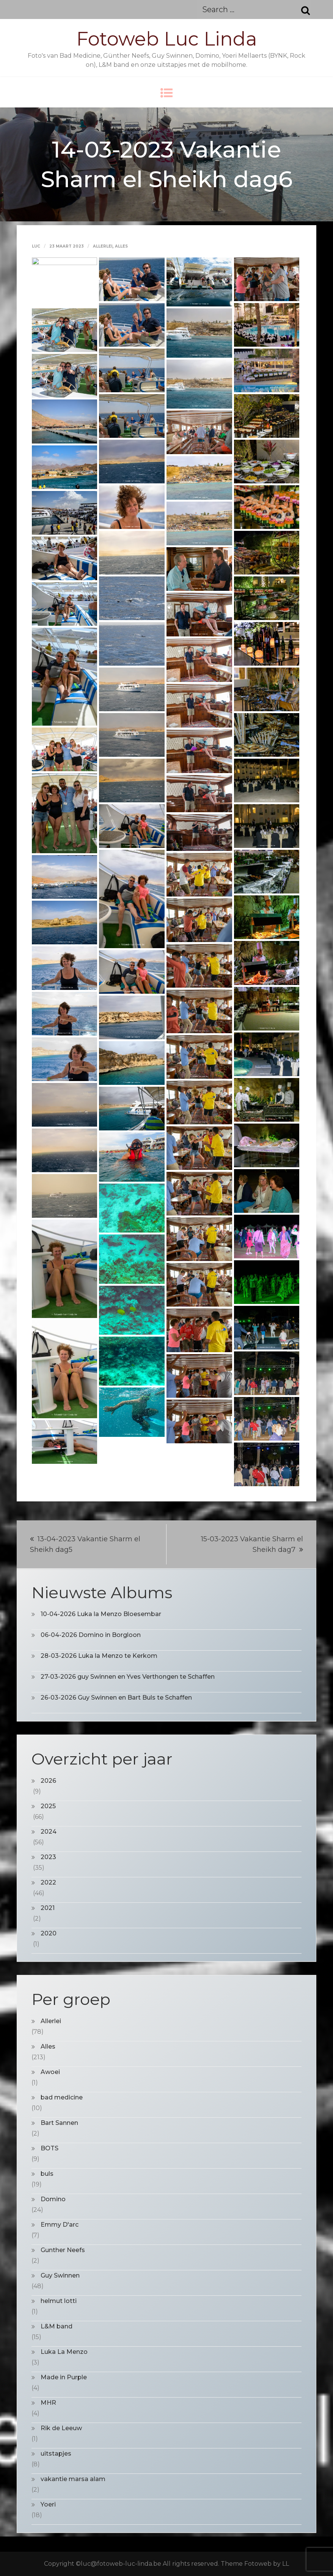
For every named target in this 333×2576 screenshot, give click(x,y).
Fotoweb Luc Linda (166, 39)
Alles (121, 246)
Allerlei (102, 246)
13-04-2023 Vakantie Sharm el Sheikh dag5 (85, 1544)
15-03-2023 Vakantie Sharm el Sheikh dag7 (252, 1544)
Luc (36, 246)
